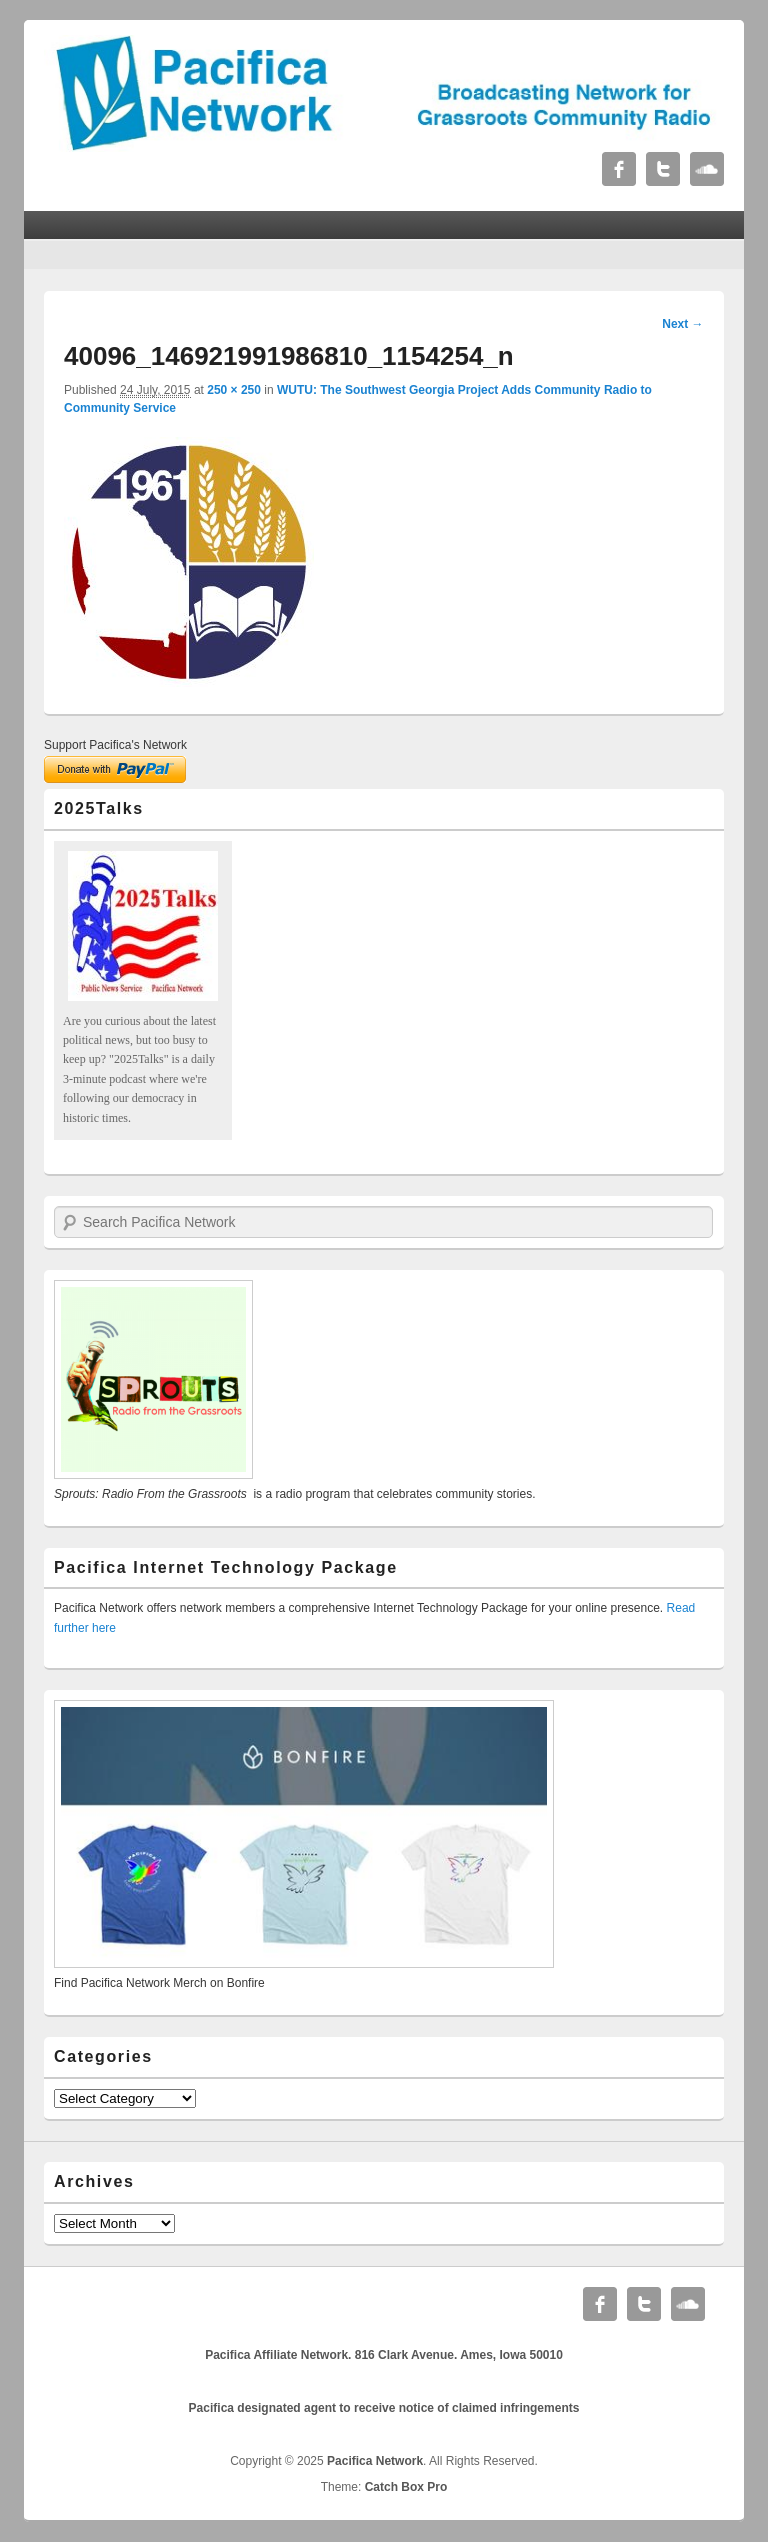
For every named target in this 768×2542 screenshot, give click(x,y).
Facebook (619, 169)
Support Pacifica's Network (115, 745)
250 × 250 (234, 390)
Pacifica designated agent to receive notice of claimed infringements (384, 2408)
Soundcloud (707, 169)
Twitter (663, 169)
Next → (682, 324)
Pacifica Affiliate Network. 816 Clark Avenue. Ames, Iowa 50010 (384, 2355)
